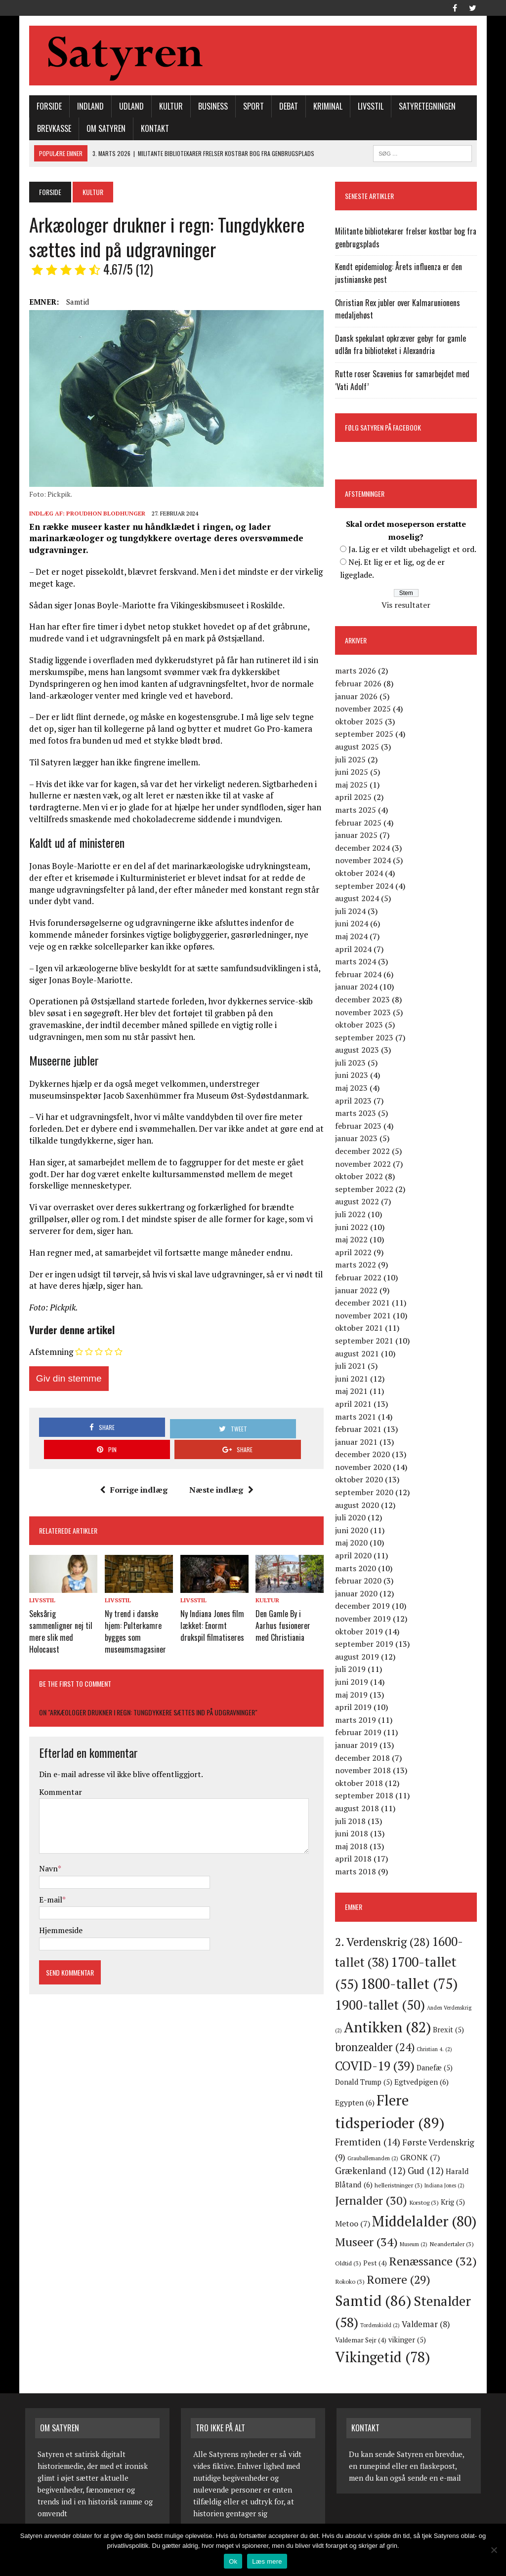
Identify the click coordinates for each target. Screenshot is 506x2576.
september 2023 (366, 1038)
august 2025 (358, 747)
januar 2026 (358, 697)
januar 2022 (358, 1291)
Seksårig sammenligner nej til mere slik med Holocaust (56, 1610)
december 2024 (364, 848)
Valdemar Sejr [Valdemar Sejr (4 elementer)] (412, 2323)
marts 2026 (357, 672)
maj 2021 (353, 1392)
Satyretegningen (423, 107)
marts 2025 (357, 810)
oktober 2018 (360, 1784)
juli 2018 (352, 1822)
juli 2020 (352, 1518)
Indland (86, 107)
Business (209, 107)
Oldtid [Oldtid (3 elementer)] (396, 2247)
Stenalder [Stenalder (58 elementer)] (379, 2306)
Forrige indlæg (132, 1471)
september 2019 (366, 1644)
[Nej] (494, 2550)
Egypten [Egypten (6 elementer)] (446, 2083)
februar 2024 (360, 975)
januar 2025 (358, 836)
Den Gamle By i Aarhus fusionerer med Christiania (290, 1605)
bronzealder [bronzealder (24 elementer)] (376, 2048)
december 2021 (364, 1303)
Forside (45, 107)
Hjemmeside (57, 1906)
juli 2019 (352, 1669)
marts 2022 (357, 1265)
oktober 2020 (360, 1480)
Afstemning (47, 1355)
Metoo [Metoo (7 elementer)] (364, 2209)
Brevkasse (50, 129)
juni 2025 (353, 772)
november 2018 (364, 1771)
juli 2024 (352, 912)
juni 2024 (353, 924)
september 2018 (366, 1796)
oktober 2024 (360, 874)
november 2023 (364, 1013)
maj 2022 (353, 1240)
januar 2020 (358, 1594)
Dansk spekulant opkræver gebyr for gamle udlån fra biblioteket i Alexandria (402, 345)
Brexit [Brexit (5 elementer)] (449, 2030)
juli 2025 (352, 760)
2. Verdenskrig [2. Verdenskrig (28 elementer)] (384, 1942)
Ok (233, 2561)
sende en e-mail (433, 2461)
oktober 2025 (360, 722)
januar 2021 (358, 1442)
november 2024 (364, 861)
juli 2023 (352, 1063)
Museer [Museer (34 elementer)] (394, 2230)
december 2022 (364, 1152)
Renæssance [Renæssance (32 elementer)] (380, 2263)
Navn (44, 1844)
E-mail (46, 1875)
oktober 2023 (360, 1025)
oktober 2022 (360, 1177)
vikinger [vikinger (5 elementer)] (459, 2323)
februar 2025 (360, 823)
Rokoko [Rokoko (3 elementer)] (441, 2265)
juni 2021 (353, 1379)
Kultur (167, 107)
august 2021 (358, 1354)
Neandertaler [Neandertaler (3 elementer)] (359, 2247)
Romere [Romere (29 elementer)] (368, 2285)
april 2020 (355, 1556)
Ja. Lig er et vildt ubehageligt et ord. (414, 550)
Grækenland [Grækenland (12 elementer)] (383, 2156)
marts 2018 (357, 1872)
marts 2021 (357, 1417)
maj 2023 (353, 1088)
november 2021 (364, 1316)
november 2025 (364, 709)
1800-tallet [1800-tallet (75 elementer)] (410, 1984)
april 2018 (355, 1859)
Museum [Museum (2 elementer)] (442, 2232)
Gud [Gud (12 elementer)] (439, 2156)
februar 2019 (360, 1733)
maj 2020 (353, 1543)
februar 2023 (360, 1126)
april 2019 (355, 1708)
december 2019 (364, 1606)
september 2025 (366, 734)
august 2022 (358, 1202)
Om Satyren (102, 129)
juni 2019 (353, 1682)
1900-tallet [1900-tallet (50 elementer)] (381, 2006)
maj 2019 (353, 1695)
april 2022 (355, 1253)
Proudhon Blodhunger (101, 517)
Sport (249, 107)
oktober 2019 (360, 1632)
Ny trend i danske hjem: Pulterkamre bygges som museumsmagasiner (133, 1610)
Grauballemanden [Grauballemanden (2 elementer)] (422, 2143)
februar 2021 (360, 1430)
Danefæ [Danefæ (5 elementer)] (436, 2068)
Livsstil (367, 107)
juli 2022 (352, 1215)
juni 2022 (353, 1228)
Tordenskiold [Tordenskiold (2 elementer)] (442, 2308)
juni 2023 (353, 1076)
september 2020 (366, 1493)
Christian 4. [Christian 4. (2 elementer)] (436, 2050)
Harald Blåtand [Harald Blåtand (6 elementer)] (368, 2170)
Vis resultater (408, 605)
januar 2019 (358, 1746)
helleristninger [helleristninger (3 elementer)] (425, 2171)
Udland (127, 107)
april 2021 (355, 1404)
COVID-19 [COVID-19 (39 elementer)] (376, 2067)
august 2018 (358, 1809)
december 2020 (364, 1455)
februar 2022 (360, 1278)
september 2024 (366, 886)
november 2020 (364, 1468)
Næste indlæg (220, 1471)
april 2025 (355, 798)
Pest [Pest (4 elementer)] (423, 2247)
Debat (284, 107)
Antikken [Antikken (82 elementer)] (388, 2028)
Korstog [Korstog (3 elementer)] (448, 2187)
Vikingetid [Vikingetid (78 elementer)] (384, 2341)
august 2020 (358, 1506)
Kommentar (56, 1768)
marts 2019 (357, 1720)
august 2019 (358, 1657)
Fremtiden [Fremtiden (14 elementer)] (397, 2125)
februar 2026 (360, 684)
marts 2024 (357, 962)
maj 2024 (353, 937)
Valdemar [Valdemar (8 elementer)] (361, 2323)
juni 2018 (353, 1834)
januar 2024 (358, 987)
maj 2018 (353, 1847)
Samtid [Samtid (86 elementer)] (440, 2283)
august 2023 (358, 1050)
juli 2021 (352, 1366)
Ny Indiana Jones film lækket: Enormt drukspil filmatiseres (211, 1605)
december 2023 (364, 1000)
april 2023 (355, 1101)
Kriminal (323, 107)
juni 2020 (353, 1531)
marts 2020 (357, 1569)
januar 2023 (358, 1139)
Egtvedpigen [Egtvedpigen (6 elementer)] (398, 2083)
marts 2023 (357, 1114)
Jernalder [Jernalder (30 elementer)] (395, 2185)
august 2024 (358, 899)
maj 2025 (353, 785)
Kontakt (151, 129)
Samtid (73, 303)
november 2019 (364, 1619)
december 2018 (364, 1758)
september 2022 (366, 1190)
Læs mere (267, 2561)
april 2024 (355, 950)
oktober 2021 (360, 1328)
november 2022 (364, 1164)
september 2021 (366, 1341)
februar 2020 (360, 1581)
